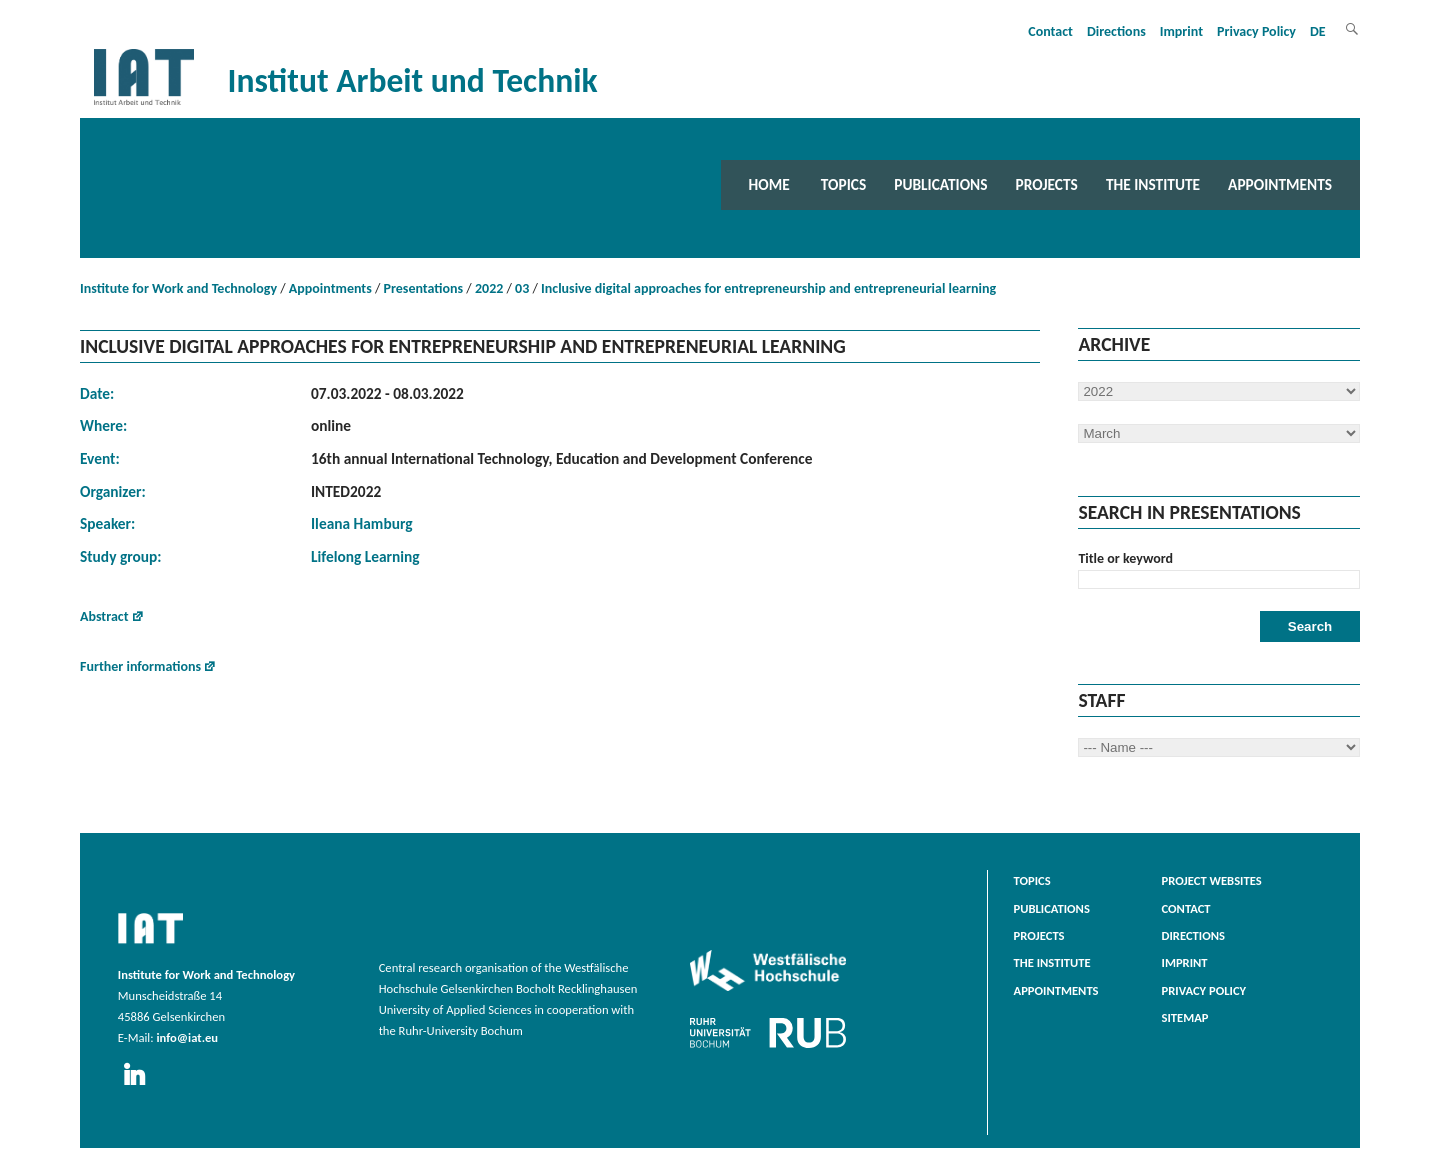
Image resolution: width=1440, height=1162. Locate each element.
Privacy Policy (1256, 31)
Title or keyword (1125, 558)
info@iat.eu (187, 1037)
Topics (843, 184)
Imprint (1181, 31)
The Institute (1153, 184)
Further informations (140, 666)
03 (522, 288)
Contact (1050, 31)
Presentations (424, 288)
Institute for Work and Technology (178, 288)
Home (769, 184)
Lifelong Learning (365, 556)
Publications (940, 184)
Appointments (1280, 184)
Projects (1047, 184)
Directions (1116, 31)
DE (1318, 31)
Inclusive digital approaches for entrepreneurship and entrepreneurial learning (768, 288)
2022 (489, 288)
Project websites (1212, 880)
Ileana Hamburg (362, 523)
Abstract (104, 616)
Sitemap (1185, 1017)
